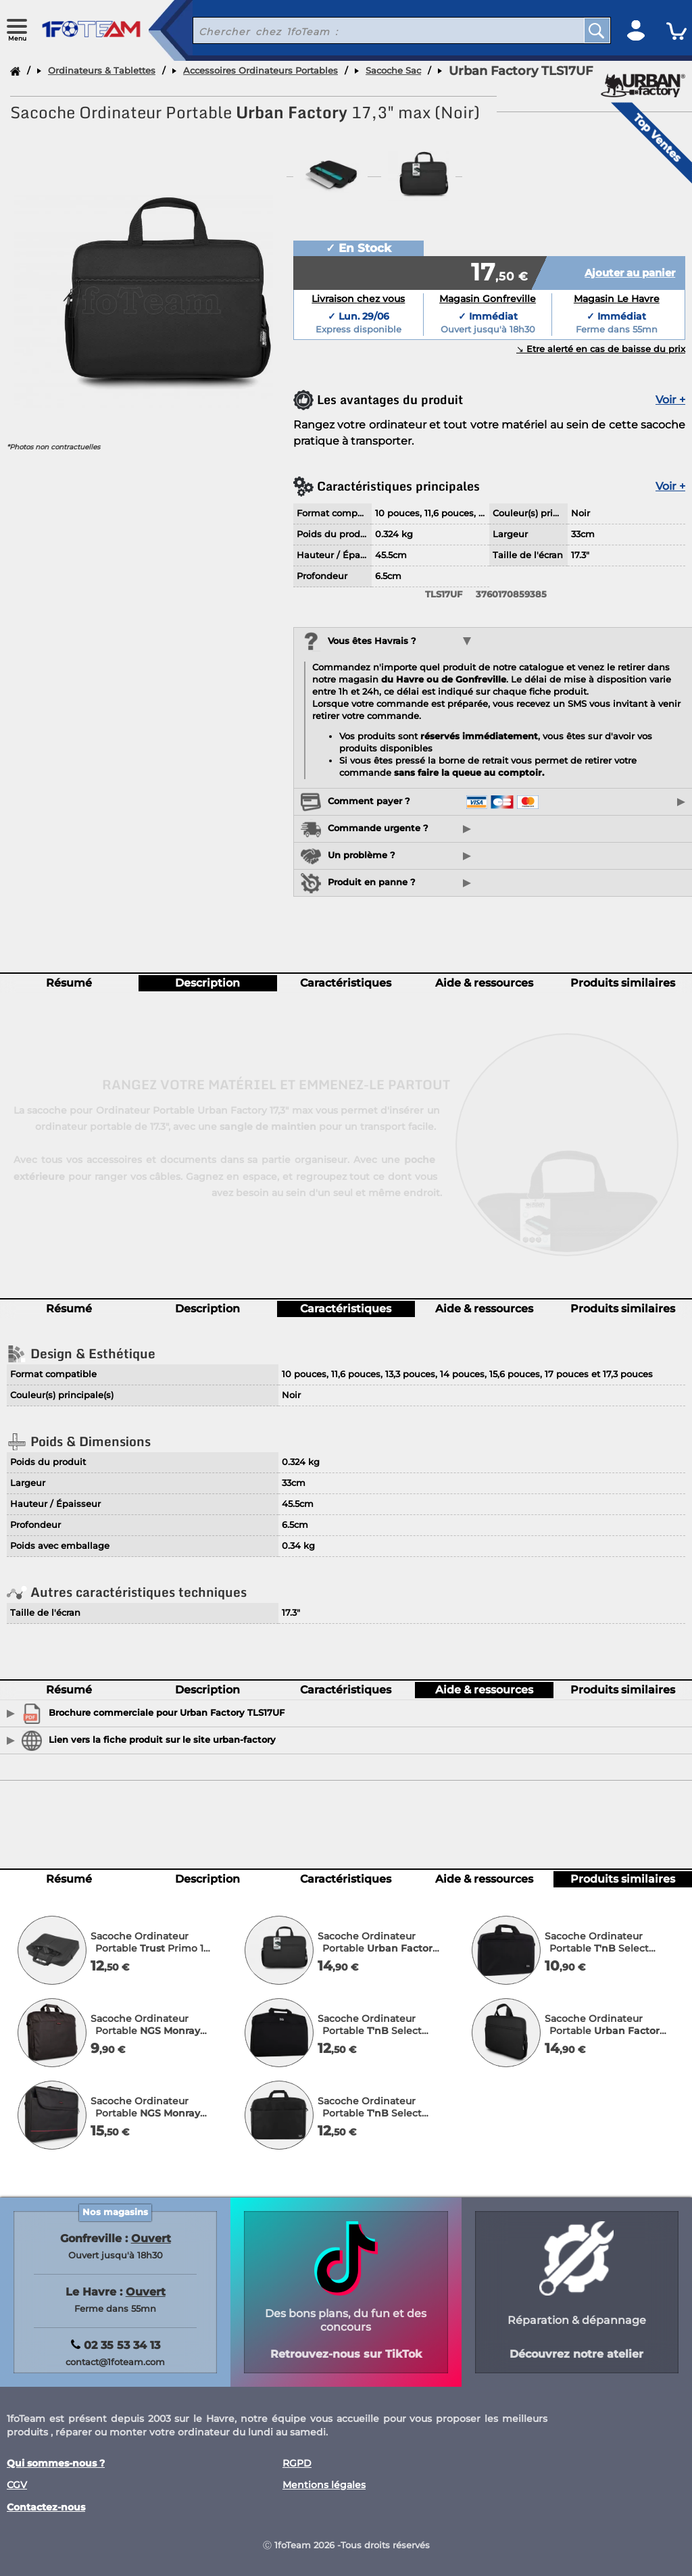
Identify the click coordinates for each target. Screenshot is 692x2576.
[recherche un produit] (378, 30)
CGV (17, 2485)
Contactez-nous (46, 2507)
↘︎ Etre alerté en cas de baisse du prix (600, 349)
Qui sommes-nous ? (56, 2463)
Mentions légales (324, 2485)
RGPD (297, 2463)
